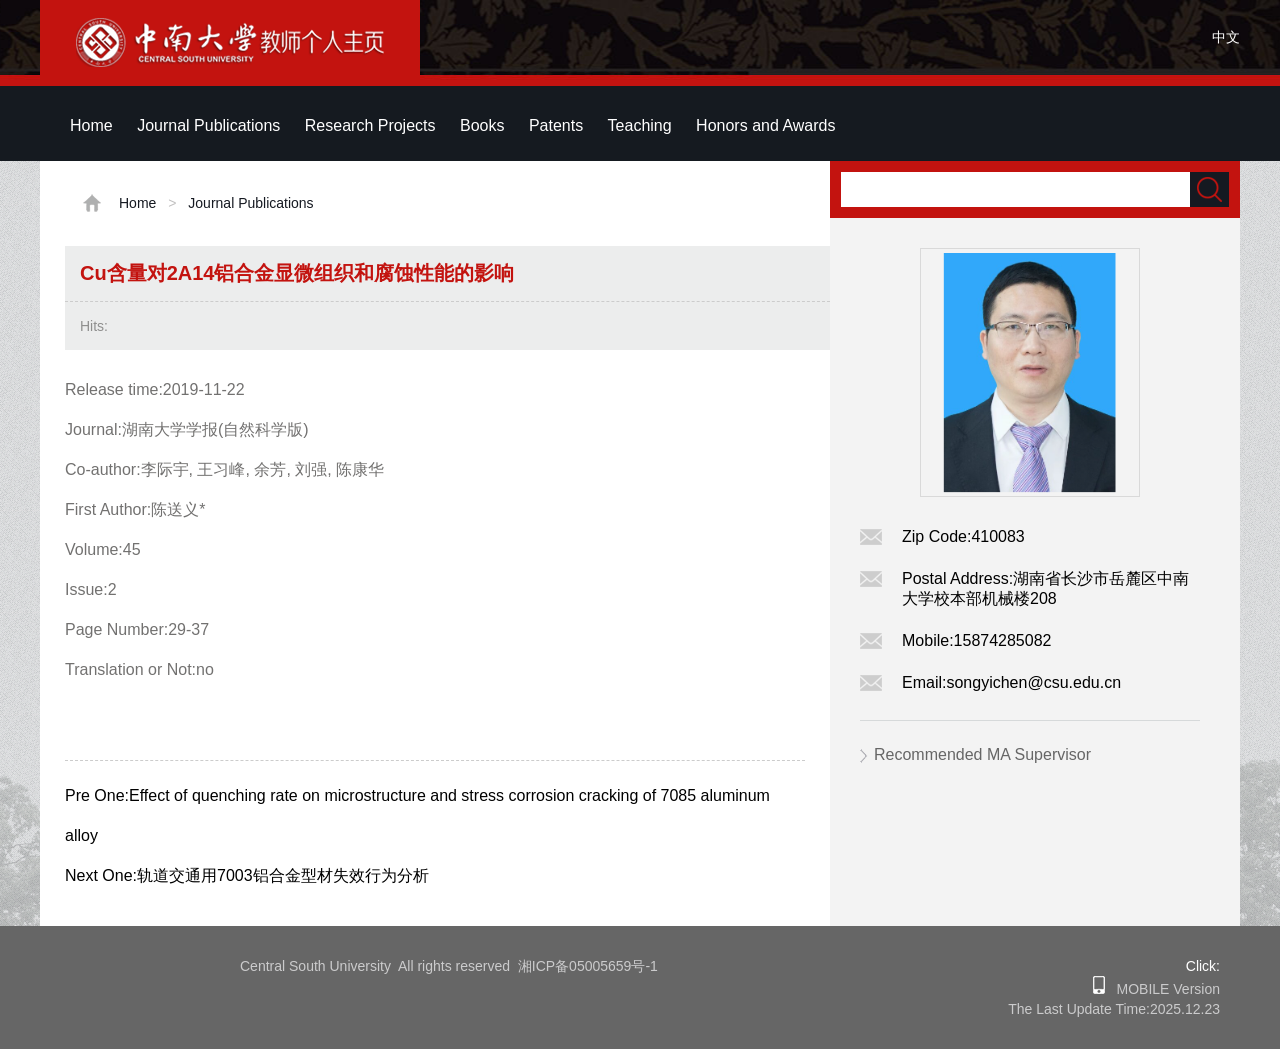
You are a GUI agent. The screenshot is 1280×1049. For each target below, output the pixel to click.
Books (482, 125)
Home (91, 125)
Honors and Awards (765, 125)
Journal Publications (208, 125)
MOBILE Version (1162, 989)
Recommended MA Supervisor (982, 754)
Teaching (640, 125)
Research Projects (370, 125)
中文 (1226, 37)
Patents (556, 125)
